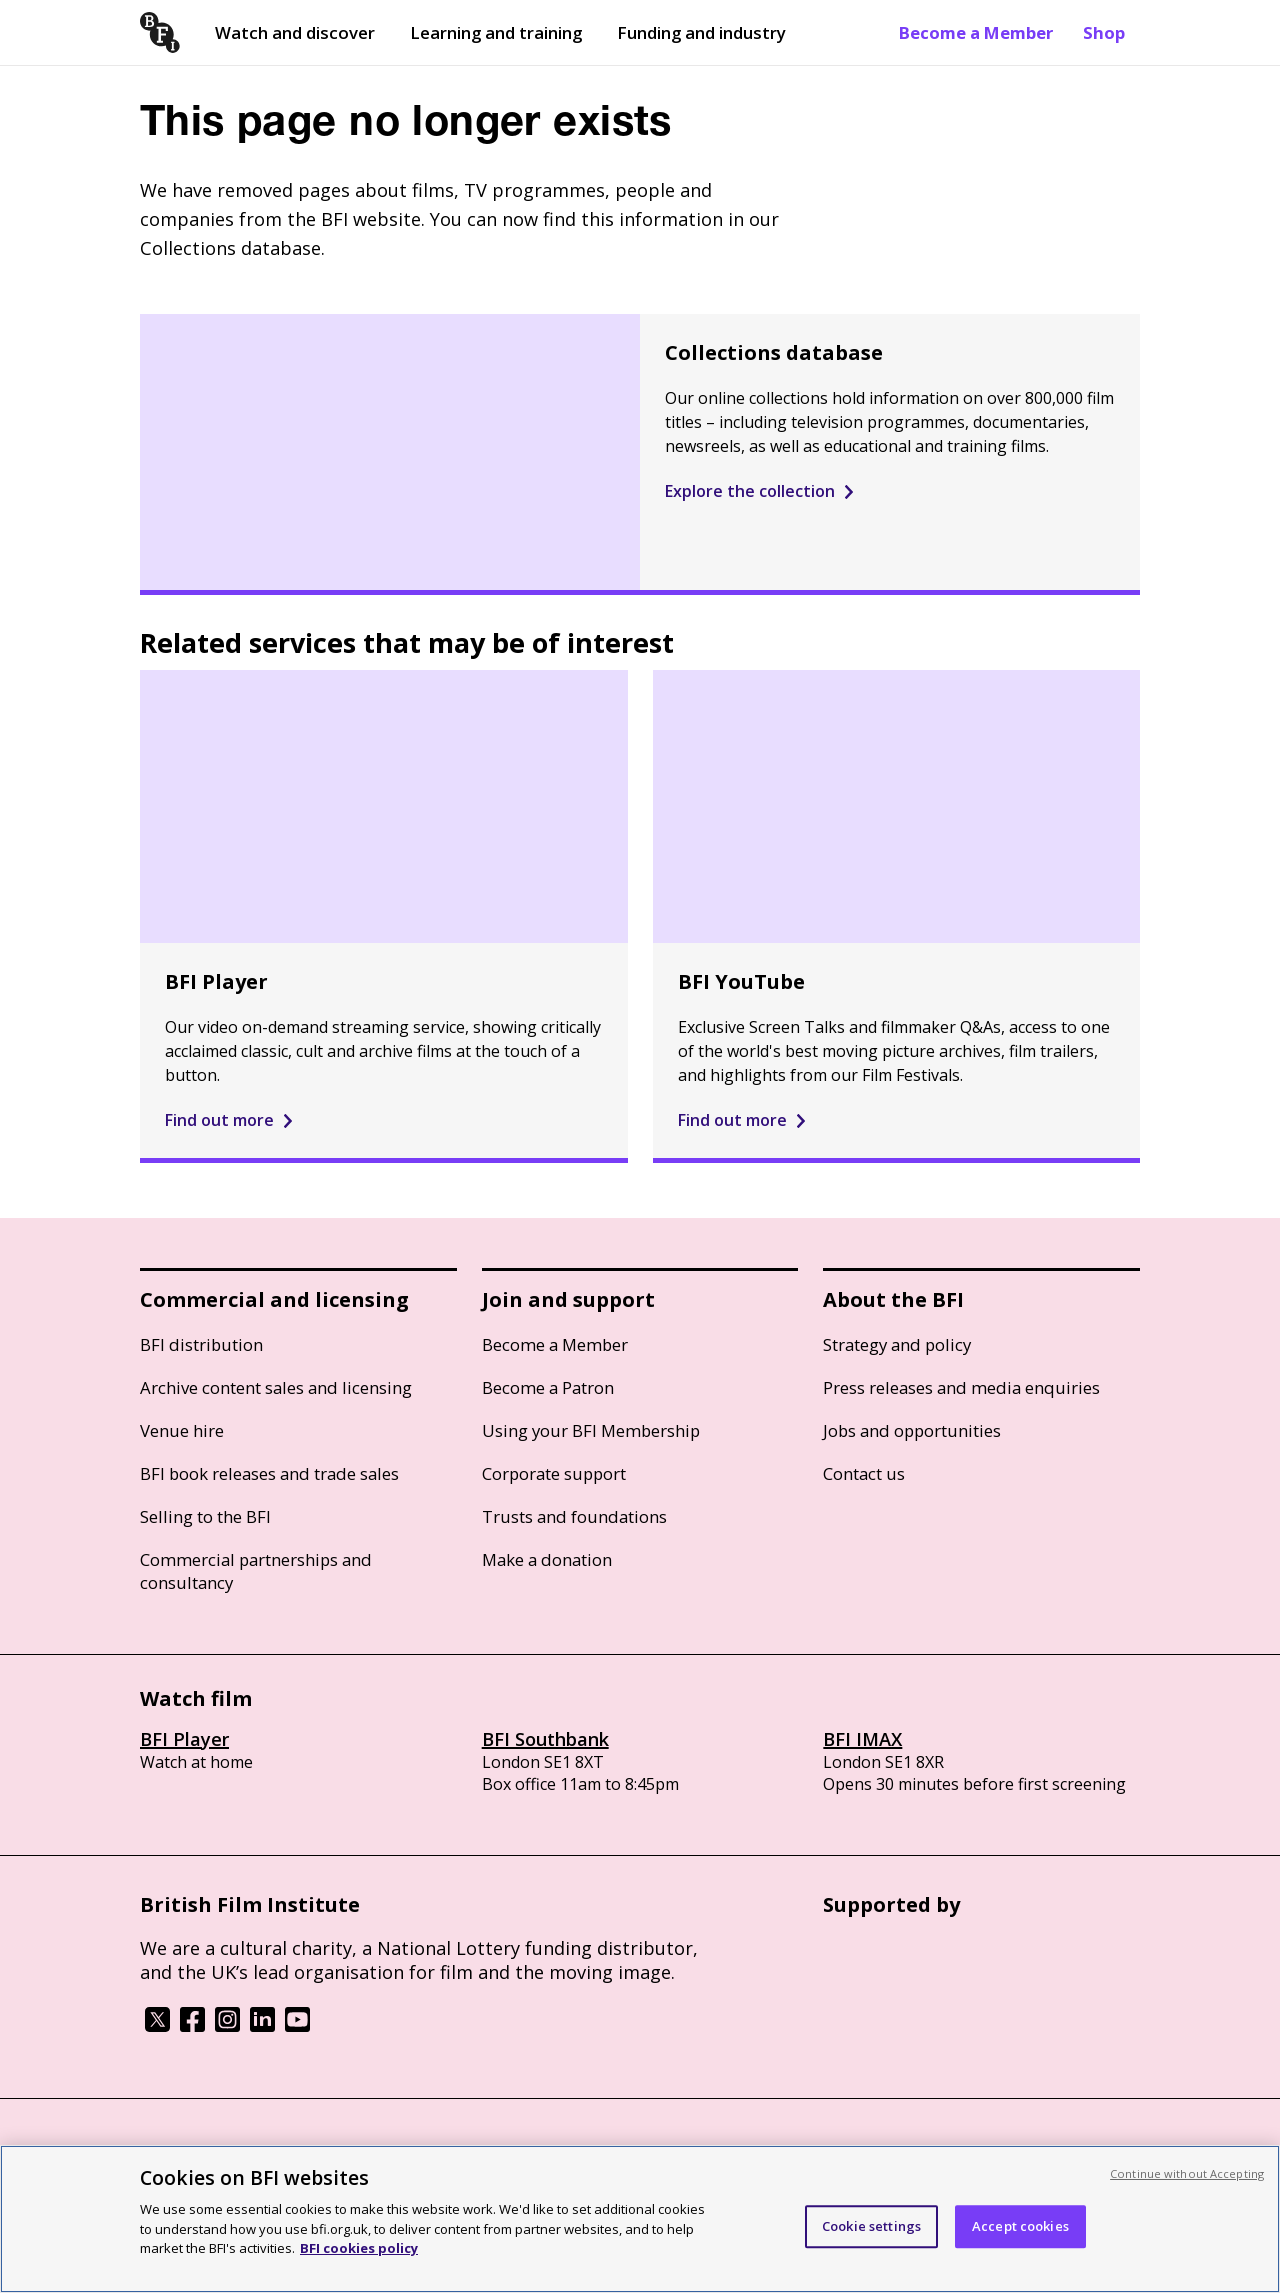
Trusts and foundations (574, 1516)
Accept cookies (1020, 2226)
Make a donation (547, 1559)
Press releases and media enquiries (961, 1387)
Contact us (864, 1473)
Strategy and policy (897, 1344)
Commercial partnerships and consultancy (256, 1571)
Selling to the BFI (205, 1516)
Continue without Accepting (1187, 2173)
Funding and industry (701, 32)
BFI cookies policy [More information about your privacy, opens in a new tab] (359, 2248)
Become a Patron (548, 1387)
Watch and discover (295, 32)
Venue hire (182, 1430)
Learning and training (496, 32)
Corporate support (554, 1473)
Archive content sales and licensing (276, 1387)
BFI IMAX (862, 1739)
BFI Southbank (545, 1739)
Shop (1104, 32)
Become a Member (976, 32)
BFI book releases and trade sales (269, 1473)
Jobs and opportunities (912, 1430)
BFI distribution (201, 1344)
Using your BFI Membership (591, 1430)
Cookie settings (871, 2226)
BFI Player (184, 1739)
